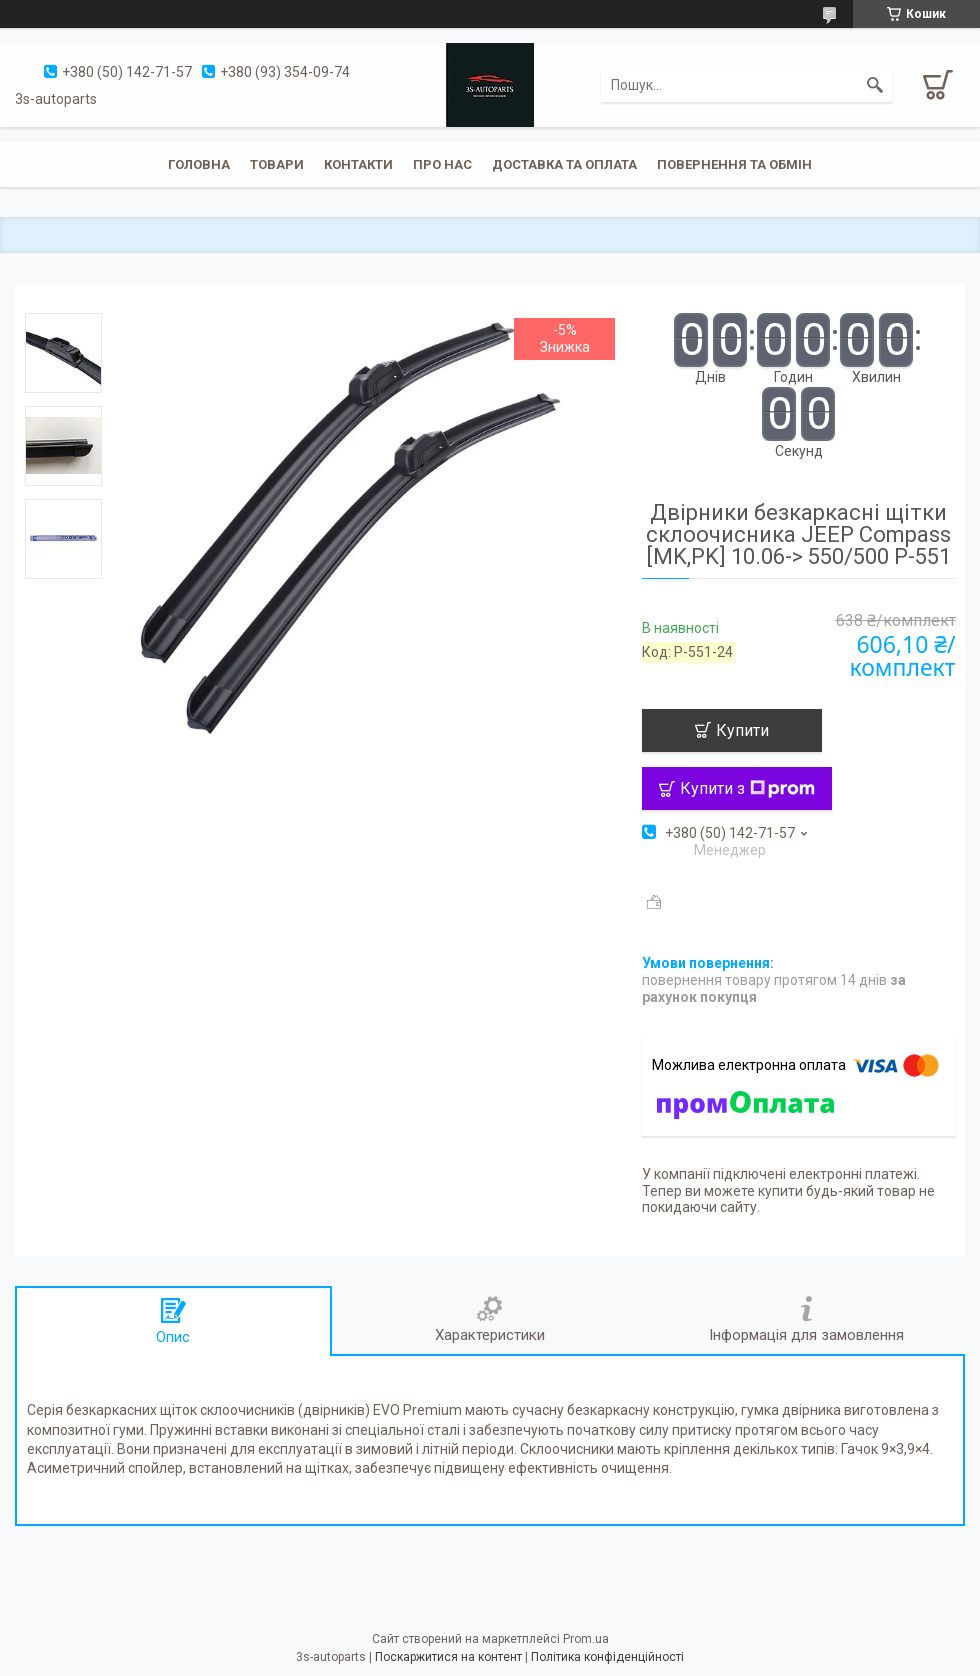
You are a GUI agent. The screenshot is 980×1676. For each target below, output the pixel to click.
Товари (277, 164)
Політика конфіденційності (607, 1657)
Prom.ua (586, 1639)
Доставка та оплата (564, 164)
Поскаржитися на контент (448, 1657)
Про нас (442, 164)
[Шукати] (875, 85)
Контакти (358, 164)
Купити (742, 730)
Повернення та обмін (734, 164)
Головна (199, 164)
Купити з (747, 788)
